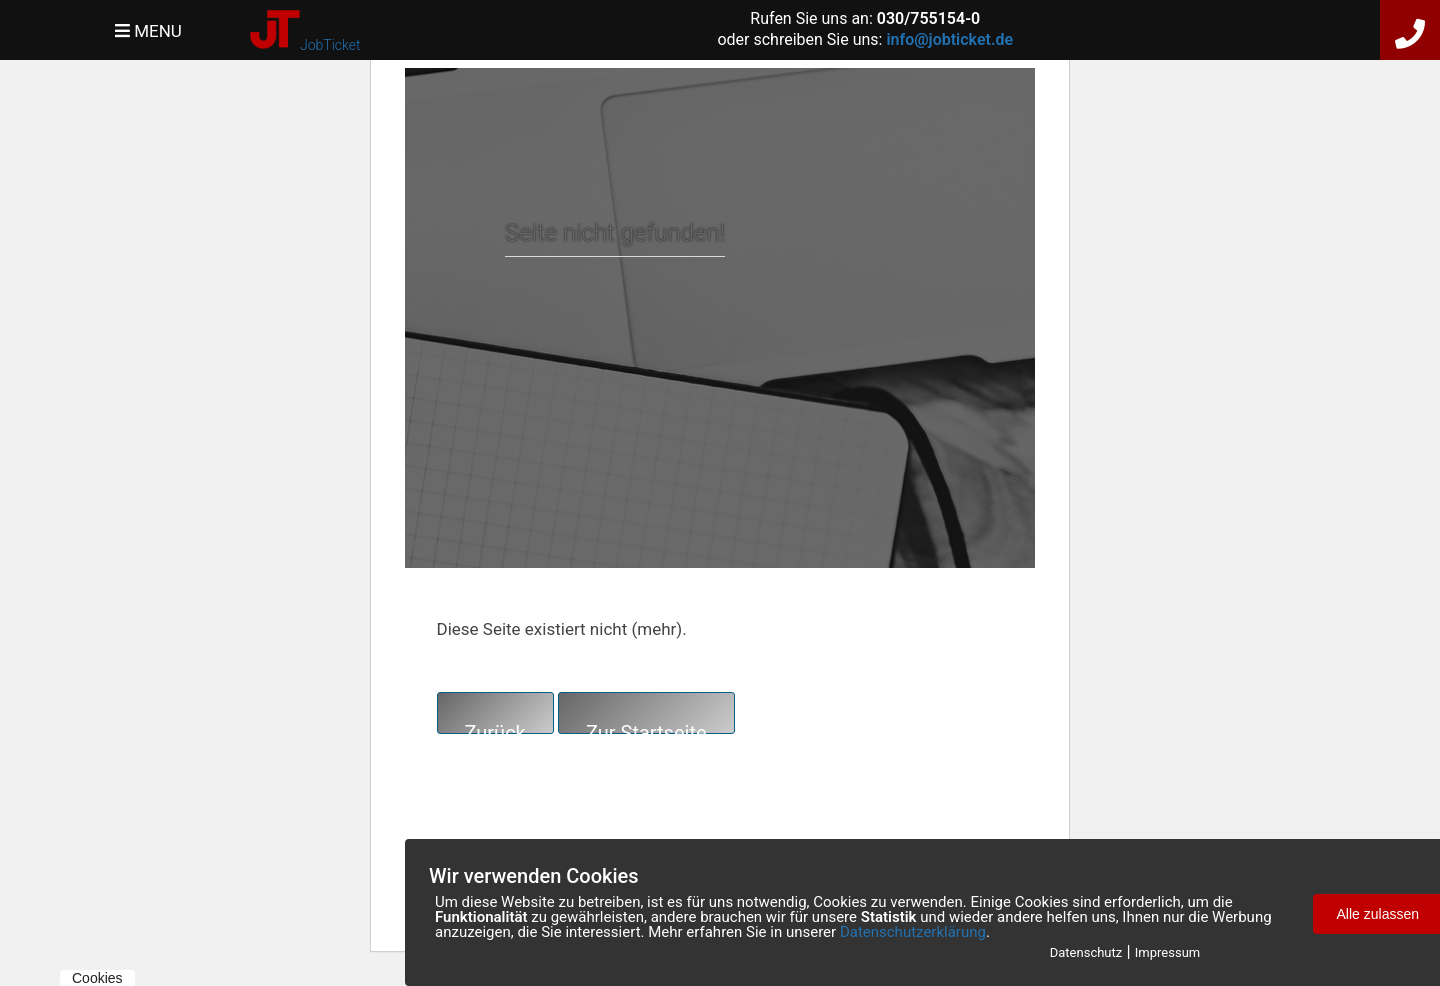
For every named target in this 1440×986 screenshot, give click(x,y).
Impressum (1167, 952)
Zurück (495, 727)
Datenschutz (1086, 952)
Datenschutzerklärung (913, 932)
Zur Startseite (646, 727)
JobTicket (330, 45)
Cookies (97, 978)
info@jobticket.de (949, 39)
